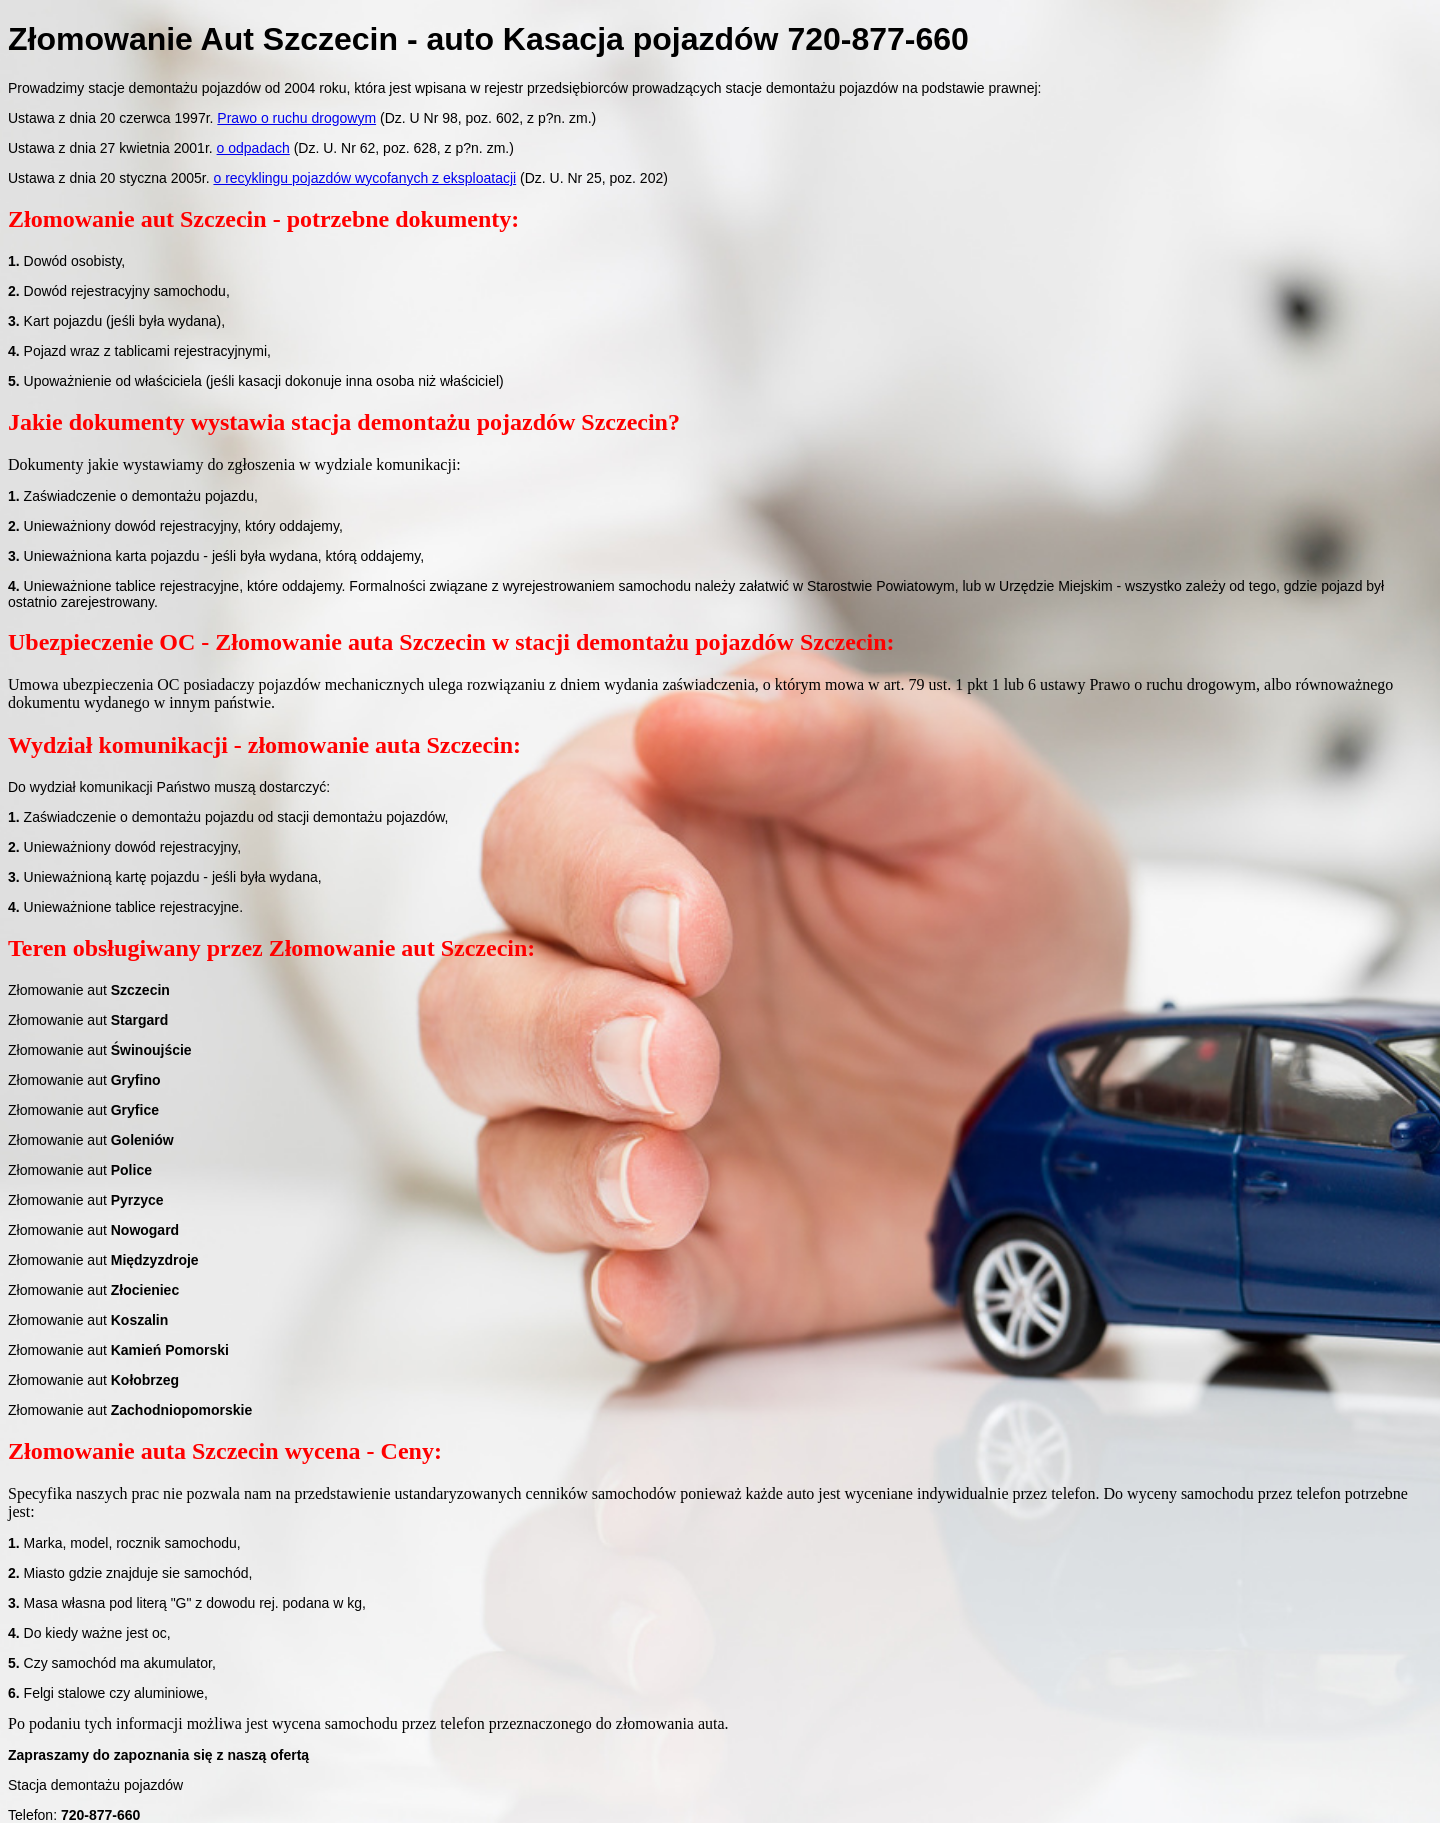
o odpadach (253, 148)
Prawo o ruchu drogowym (296, 118)
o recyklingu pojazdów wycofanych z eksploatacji (364, 178)
